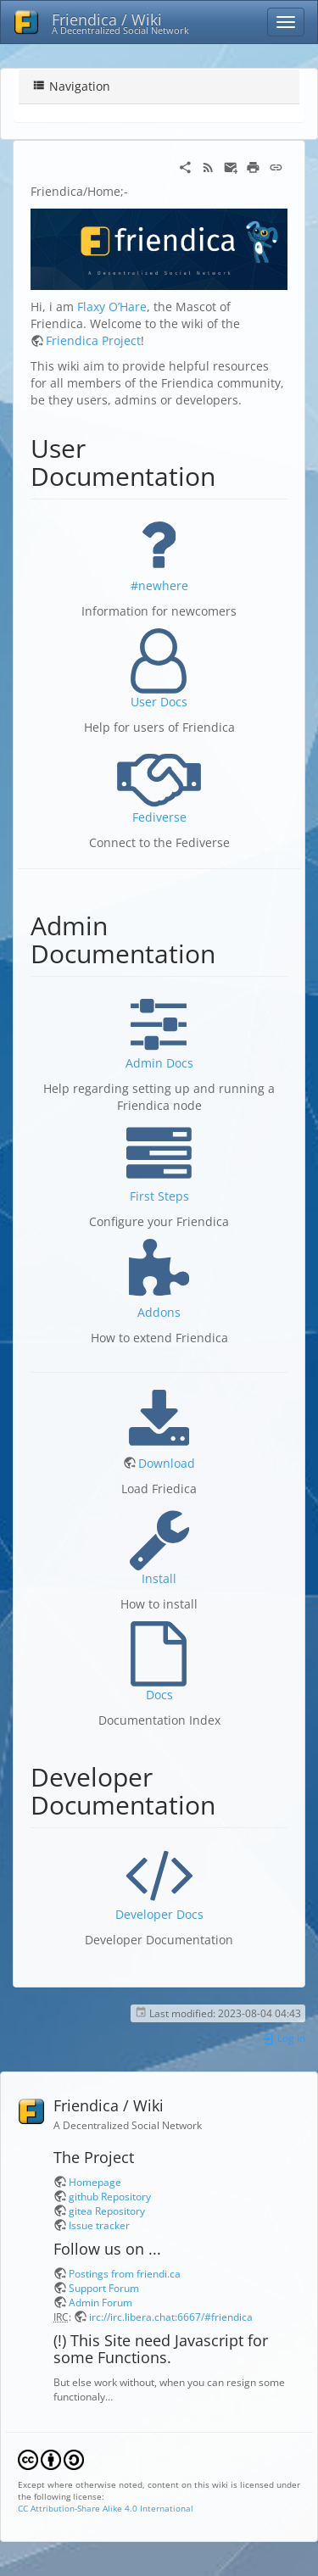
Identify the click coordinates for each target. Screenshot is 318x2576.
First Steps (159, 1196)
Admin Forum (100, 2302)
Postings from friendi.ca (125, 2273)
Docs (159, 1695)
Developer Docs (159, 1914)
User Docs (159, 702)
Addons (159, 1312)
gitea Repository (107, 2210)
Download (166, 1463)
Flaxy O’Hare (112, 306)
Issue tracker (99, 2225)
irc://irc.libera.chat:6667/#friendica (171, 2316)
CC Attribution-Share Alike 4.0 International (105, 2508)
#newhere (159, 585)
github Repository (110, 2196)
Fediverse (159, 817)
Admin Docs (159, 1063)
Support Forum (104, 2287)
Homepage (95, 2181)
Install (159, 1578)
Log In (283, 2037)
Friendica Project (93, 340)
